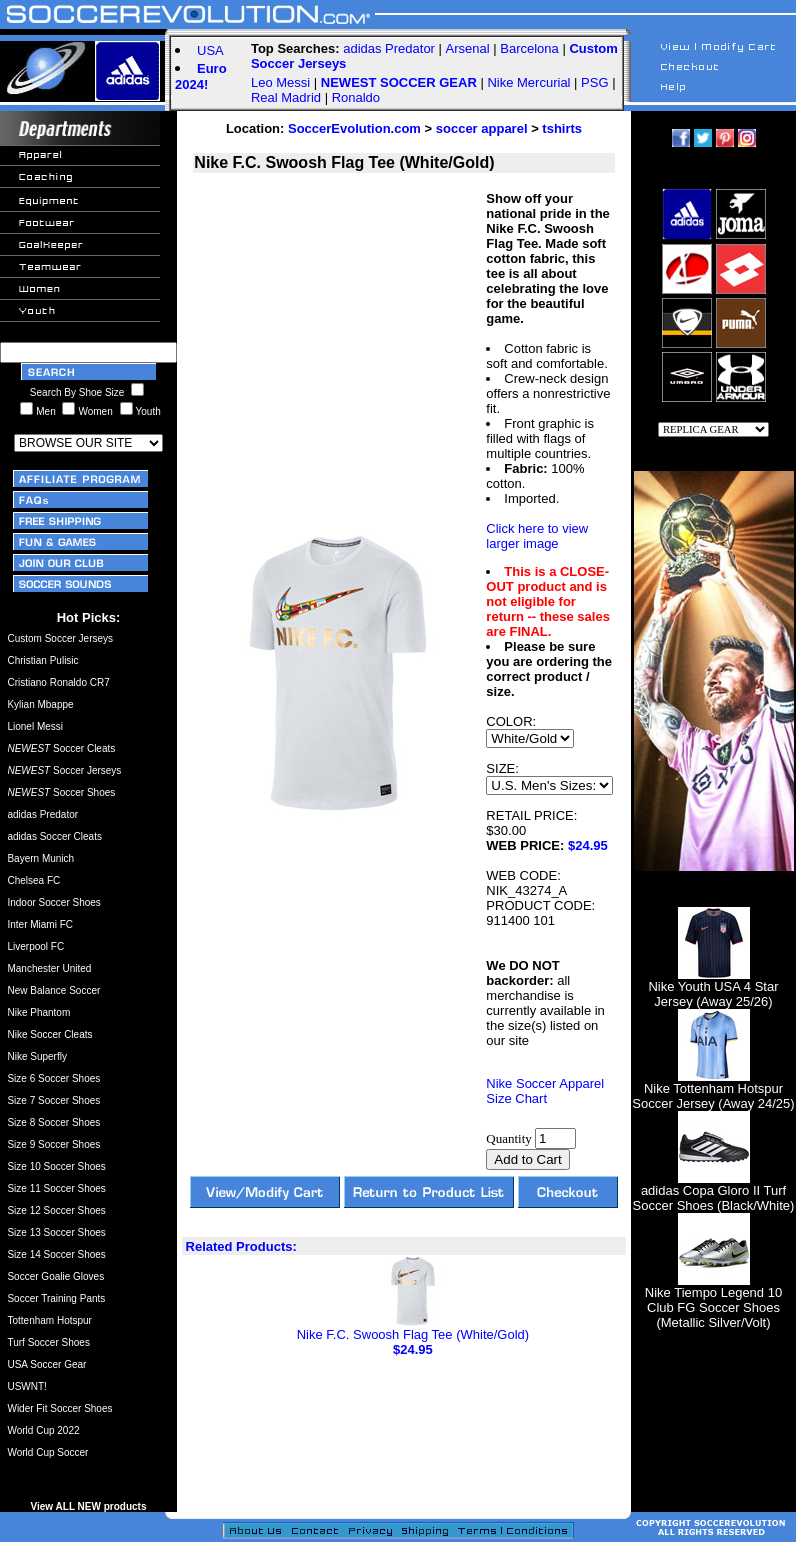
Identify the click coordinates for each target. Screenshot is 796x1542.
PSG (594, 82)
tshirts (562, 128)
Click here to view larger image (537, 536)
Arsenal (468, 48)
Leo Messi (280, 82)
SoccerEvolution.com (354, 128)
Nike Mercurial (528, 82)
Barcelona (529, 48)
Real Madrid (286, 97)
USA (210, 50)
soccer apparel (482, 128)
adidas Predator (389, 48)
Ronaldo (356, 97)
